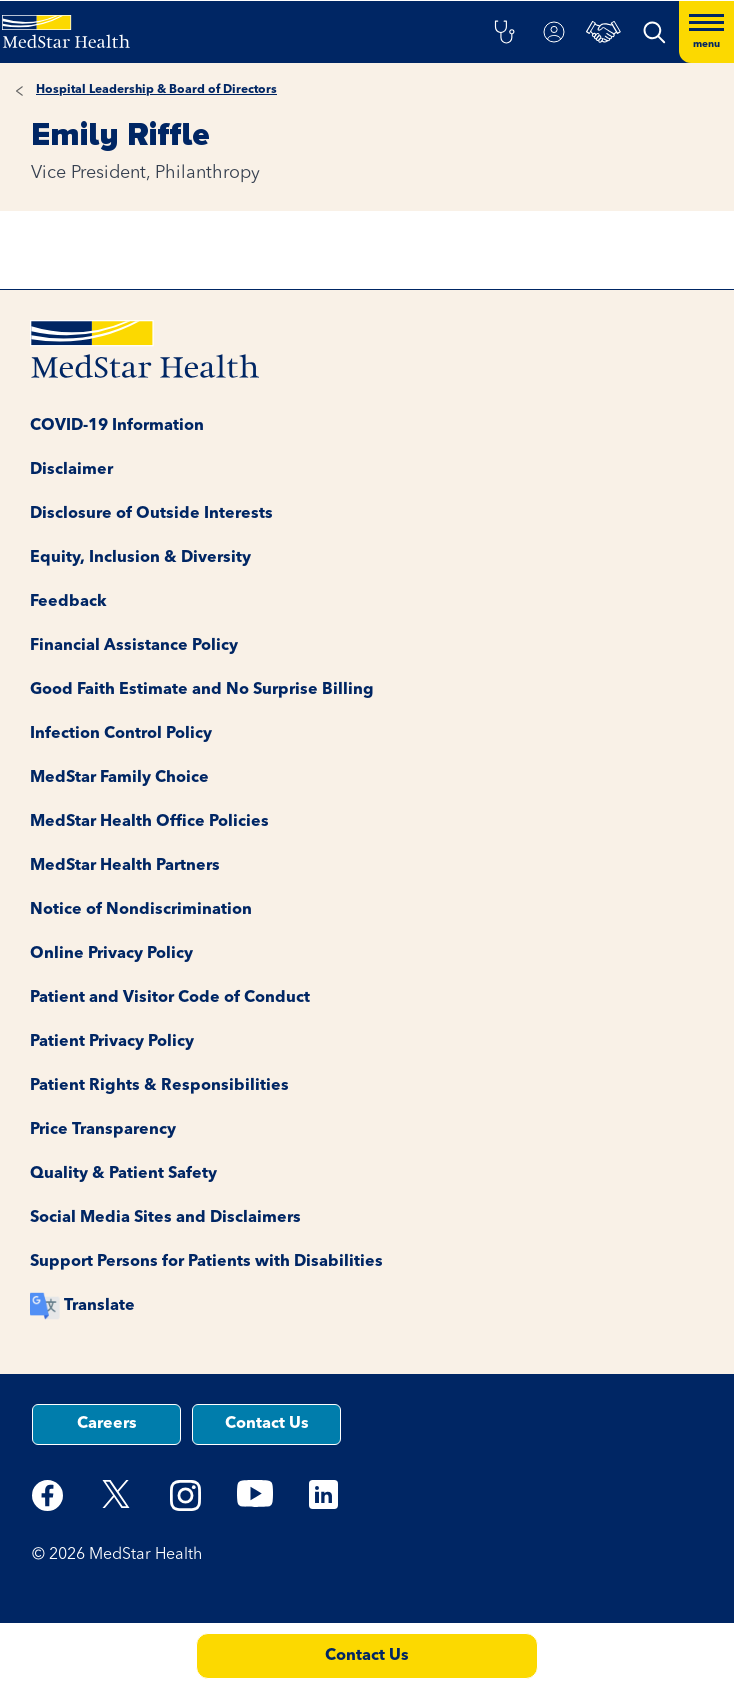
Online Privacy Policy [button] (111, 954)
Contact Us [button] (267, 1424)
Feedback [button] (68, 602)
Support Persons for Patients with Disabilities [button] (206, 1262)
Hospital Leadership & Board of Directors (156, 90)
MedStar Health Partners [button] (125, 866)
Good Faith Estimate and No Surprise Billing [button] (202, 690)
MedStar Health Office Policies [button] (149, 822)
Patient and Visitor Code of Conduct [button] (170, 998)
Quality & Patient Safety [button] (123, 1174)
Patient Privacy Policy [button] (112, 1042)
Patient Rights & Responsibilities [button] (159, 1086)
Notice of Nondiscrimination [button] (141, 910)
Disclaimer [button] (71, 470)
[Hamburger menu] (706, 32)
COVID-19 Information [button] (117, 426)
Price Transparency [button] (103, 1130)
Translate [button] (99, 1306)
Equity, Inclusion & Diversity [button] (140, 558)
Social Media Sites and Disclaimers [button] (165, 1218)
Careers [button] (107, 1424)
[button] (504, 32)
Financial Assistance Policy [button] (134, 646)
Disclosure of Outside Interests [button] (151, 514)
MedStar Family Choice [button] (119, 778)
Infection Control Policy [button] (121, 734)
